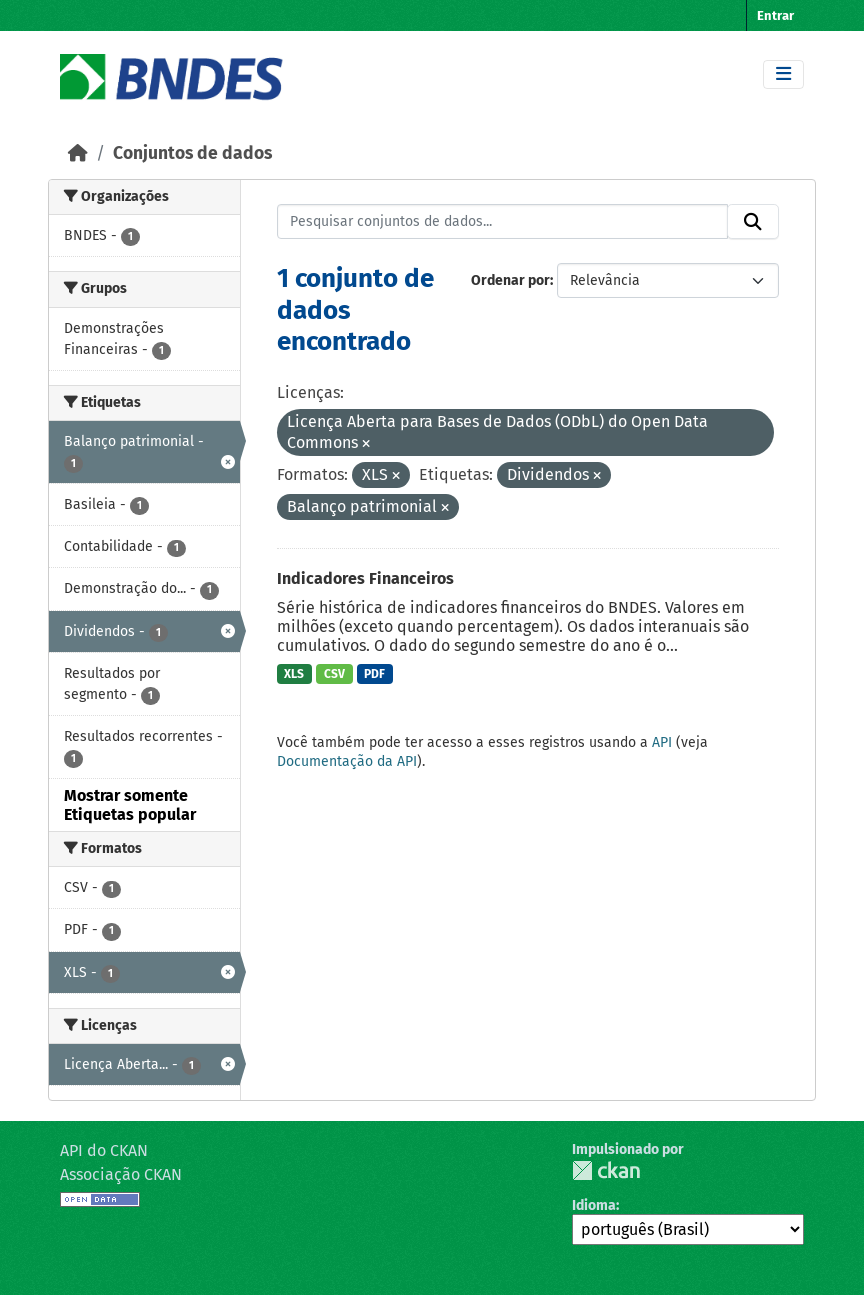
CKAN (606, 1170)
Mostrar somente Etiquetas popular (130, 805)
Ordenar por (510, 280)
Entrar (775, 15)
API (662, 742)
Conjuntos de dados (192, 153)
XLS (294, 674)
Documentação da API (347, 761)
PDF (374, 674)
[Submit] (753, 222)
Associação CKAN (121, 1174)
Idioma (594, 1205)
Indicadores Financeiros (365, 578)
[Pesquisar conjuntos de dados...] (503, 222)
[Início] (78, 153)
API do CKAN (104, 1150)
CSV (334, 674)
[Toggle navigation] (783, 74)
